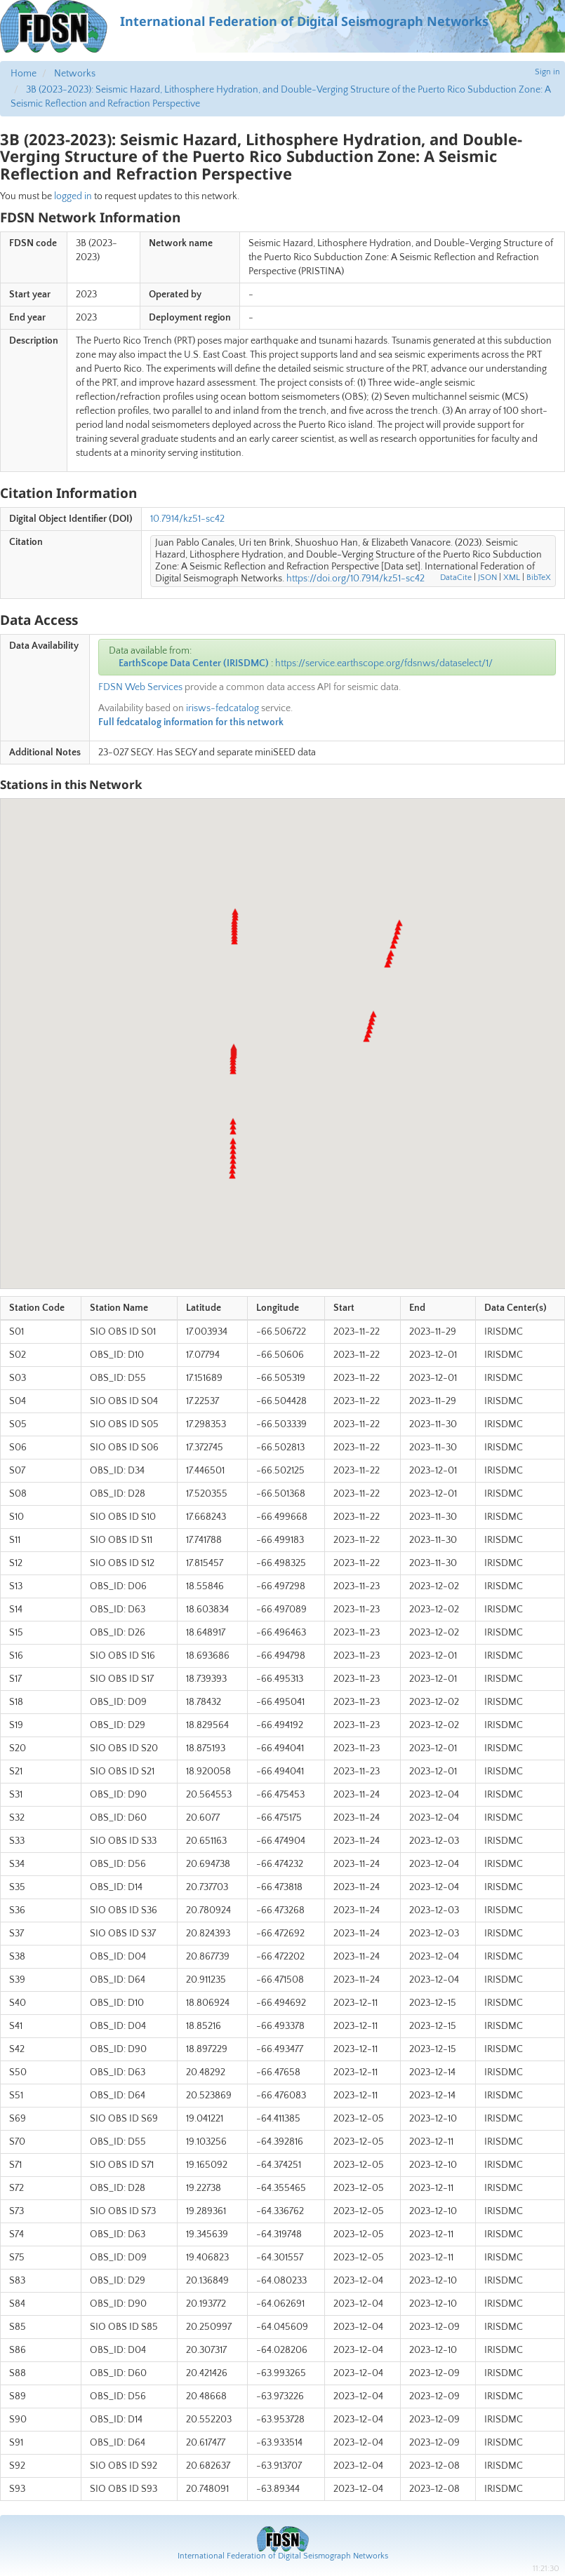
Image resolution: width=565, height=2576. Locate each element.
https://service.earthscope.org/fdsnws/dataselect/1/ (384, 663)
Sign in (547, 71)
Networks (74, 73)
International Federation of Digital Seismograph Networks (283, 2556)
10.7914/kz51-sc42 (187, 519)
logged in (73, 196)
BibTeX (538, 577)
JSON (487, 577)
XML (511, 577)
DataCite (456, 577)
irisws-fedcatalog (222, 708)
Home (23, 73)
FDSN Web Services (140, 687)
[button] (232, 1175)
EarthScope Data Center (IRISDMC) (194, 663)
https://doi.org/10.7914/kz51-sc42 (355, 578)
